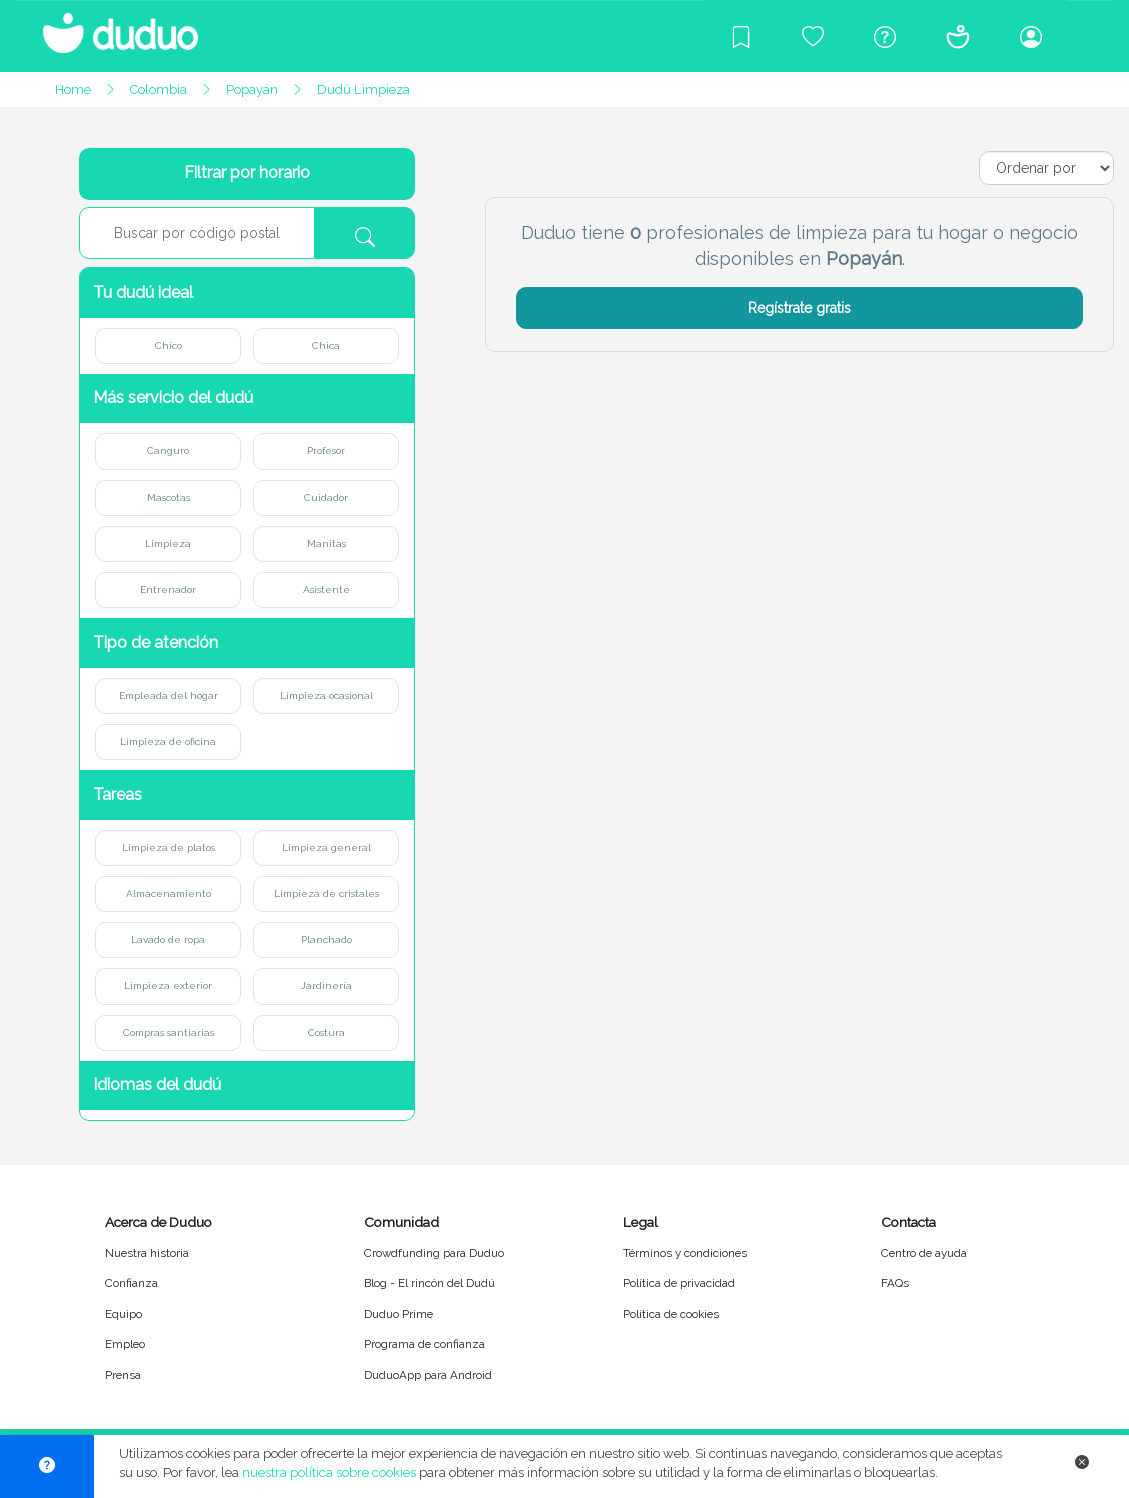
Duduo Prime (398, 1314)
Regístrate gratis (799, 308)
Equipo (123, 1314)
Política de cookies (671, 1314)
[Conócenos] (958, 36)
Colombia (158, 89)
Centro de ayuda (924, 1253)
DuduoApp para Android (428, 1375)
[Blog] (741, 36)
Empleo (125, 1344)
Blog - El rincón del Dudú (429, 1283)
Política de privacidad (679, 1283)
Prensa (123, 1375)
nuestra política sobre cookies (329, 1472)
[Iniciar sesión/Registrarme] (1031, 36)
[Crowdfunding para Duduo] (813, 36)
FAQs (895, 1283)
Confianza (131, 1283)
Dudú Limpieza (363, 89)
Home (73, 89)
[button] (247, 292)
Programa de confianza (424, 1344)
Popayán (252, 89)
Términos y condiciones (685, 1253)
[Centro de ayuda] (885, 36)
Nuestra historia (147, 1253)
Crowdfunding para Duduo (434, 1253)
